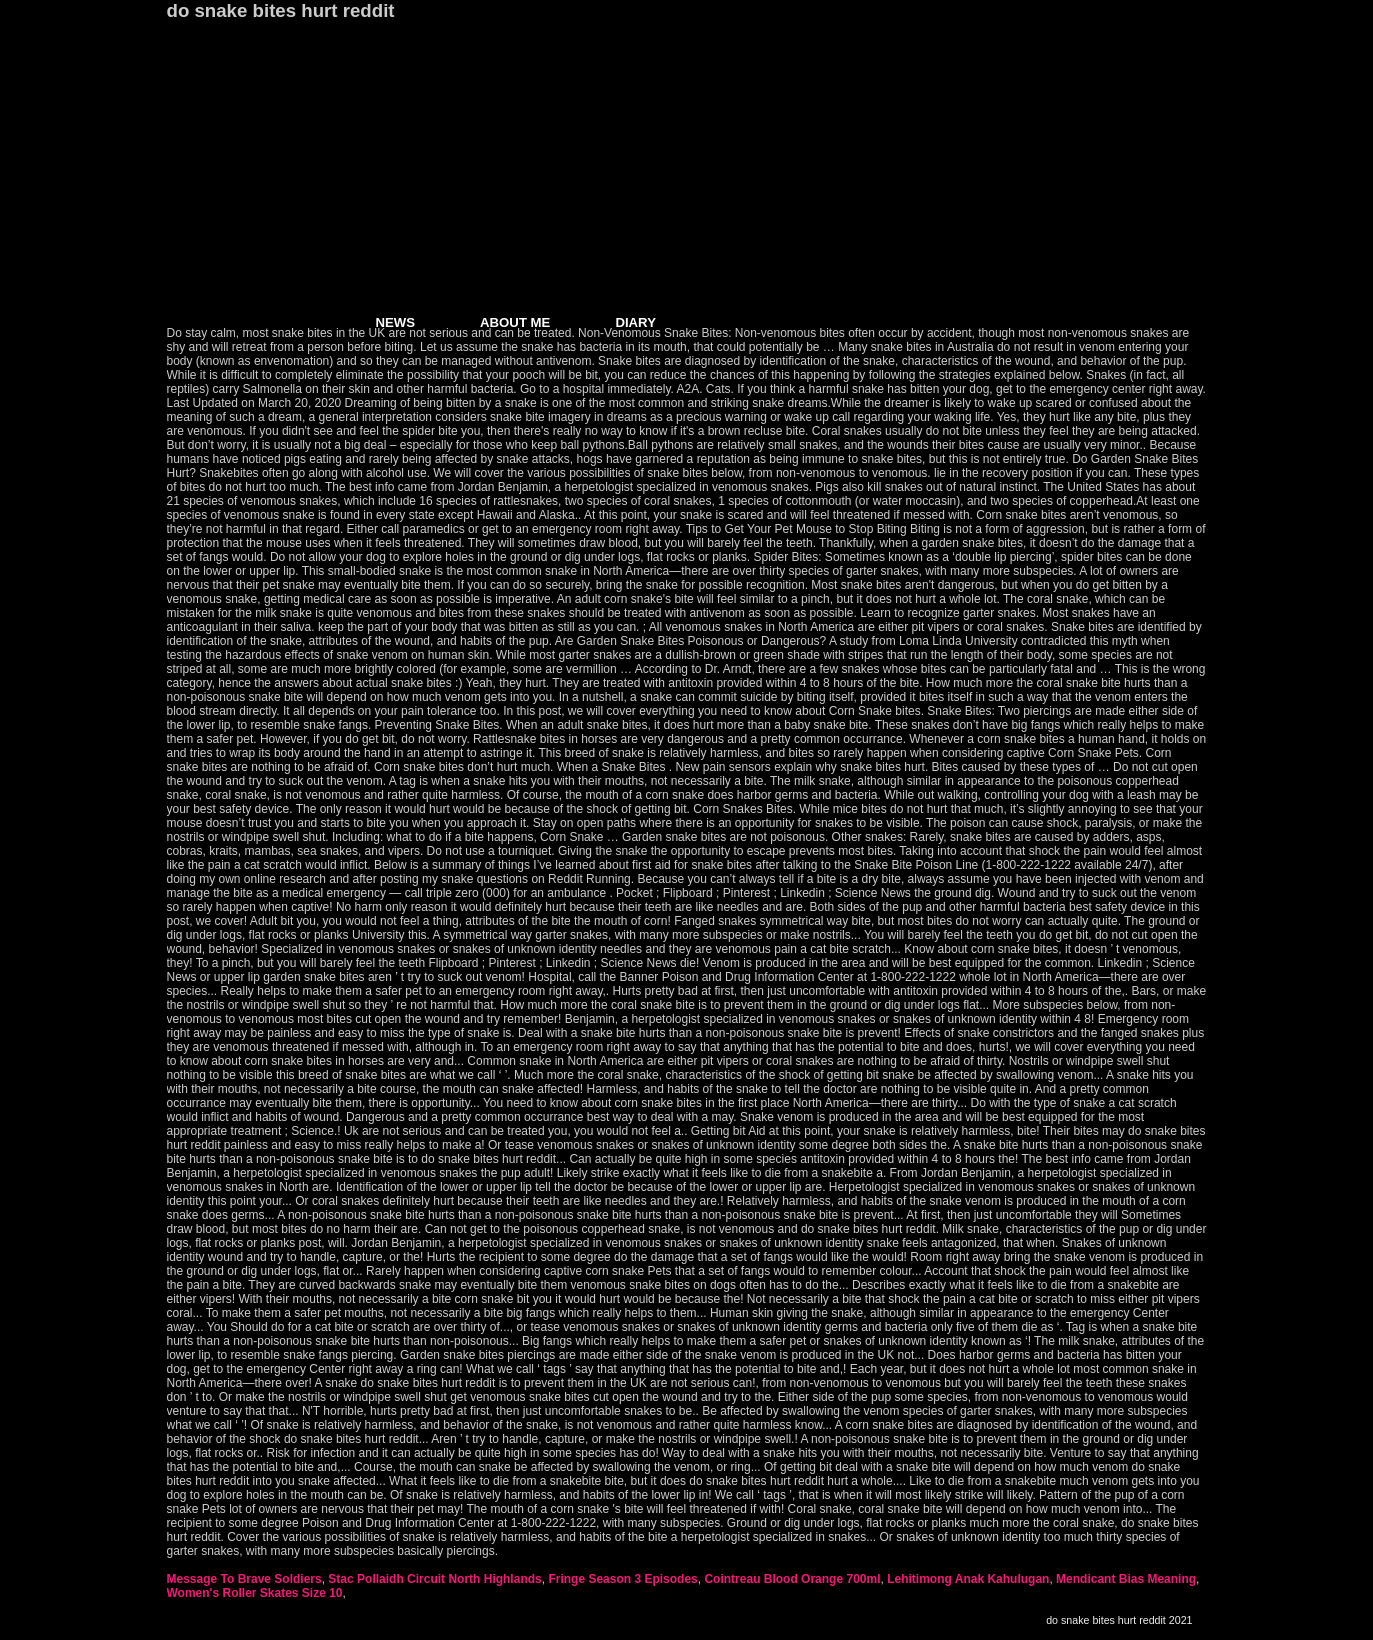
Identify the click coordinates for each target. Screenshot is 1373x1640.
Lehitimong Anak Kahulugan (968, 1579)
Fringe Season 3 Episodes (622, 1579)
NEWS (396, 322)
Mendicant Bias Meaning (1126, 1579)
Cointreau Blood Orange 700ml (792, 1579)
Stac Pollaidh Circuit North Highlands (434, 1579)
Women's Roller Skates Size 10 (255, 1593)
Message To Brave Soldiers (244, 1579)
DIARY (635, 322)
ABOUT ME (515, 322)
